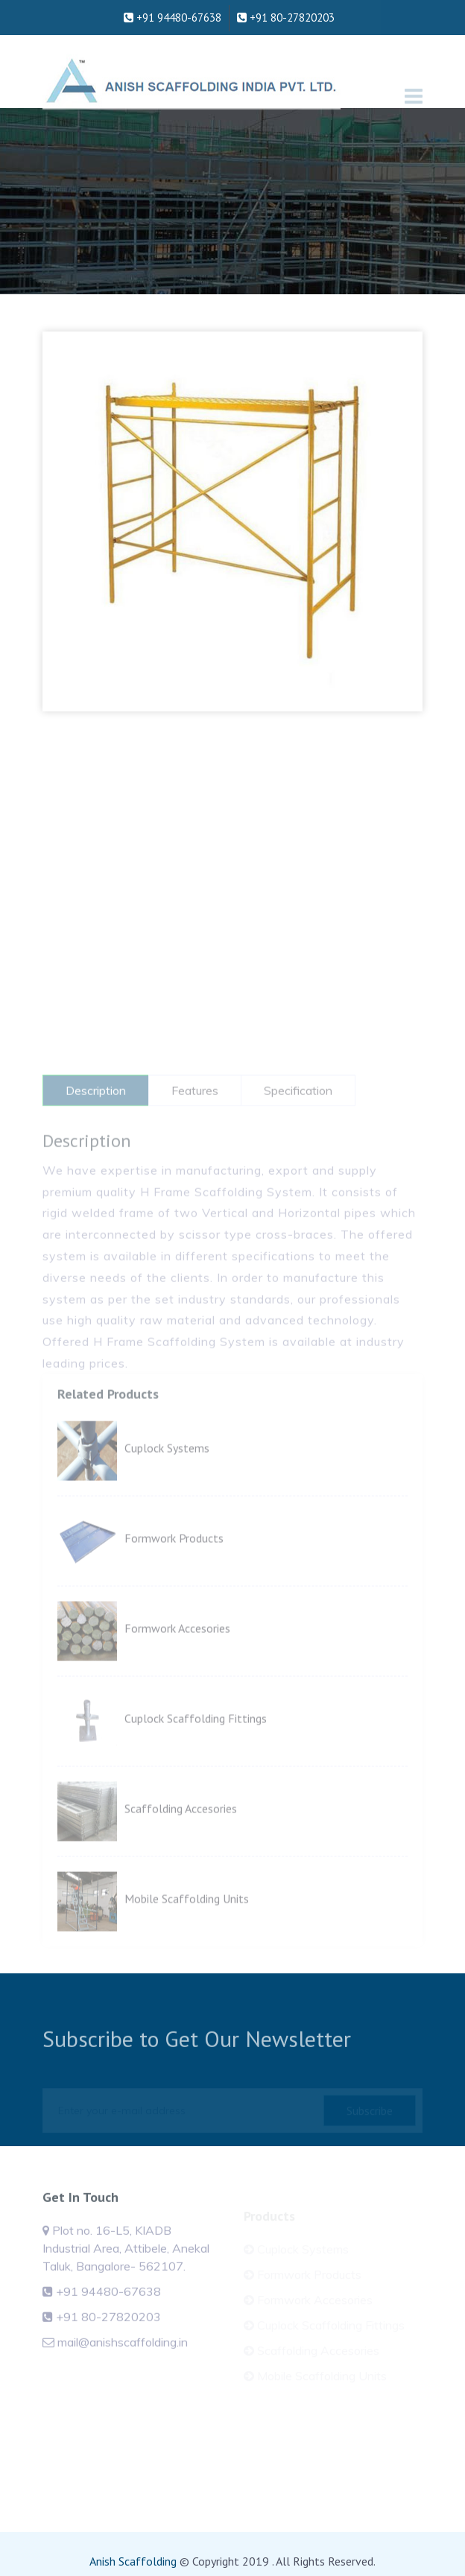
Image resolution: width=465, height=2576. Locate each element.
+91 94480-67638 (172, 8)
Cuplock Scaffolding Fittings (195, 1753)
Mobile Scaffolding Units (186, 1933)
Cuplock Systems (166, 1483)
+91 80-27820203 (286, 8)
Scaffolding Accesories (180, 1843)
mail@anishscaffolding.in (122, 2360)
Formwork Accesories (177, 1663)
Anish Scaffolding (133, 2561)
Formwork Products (174, 1573)
